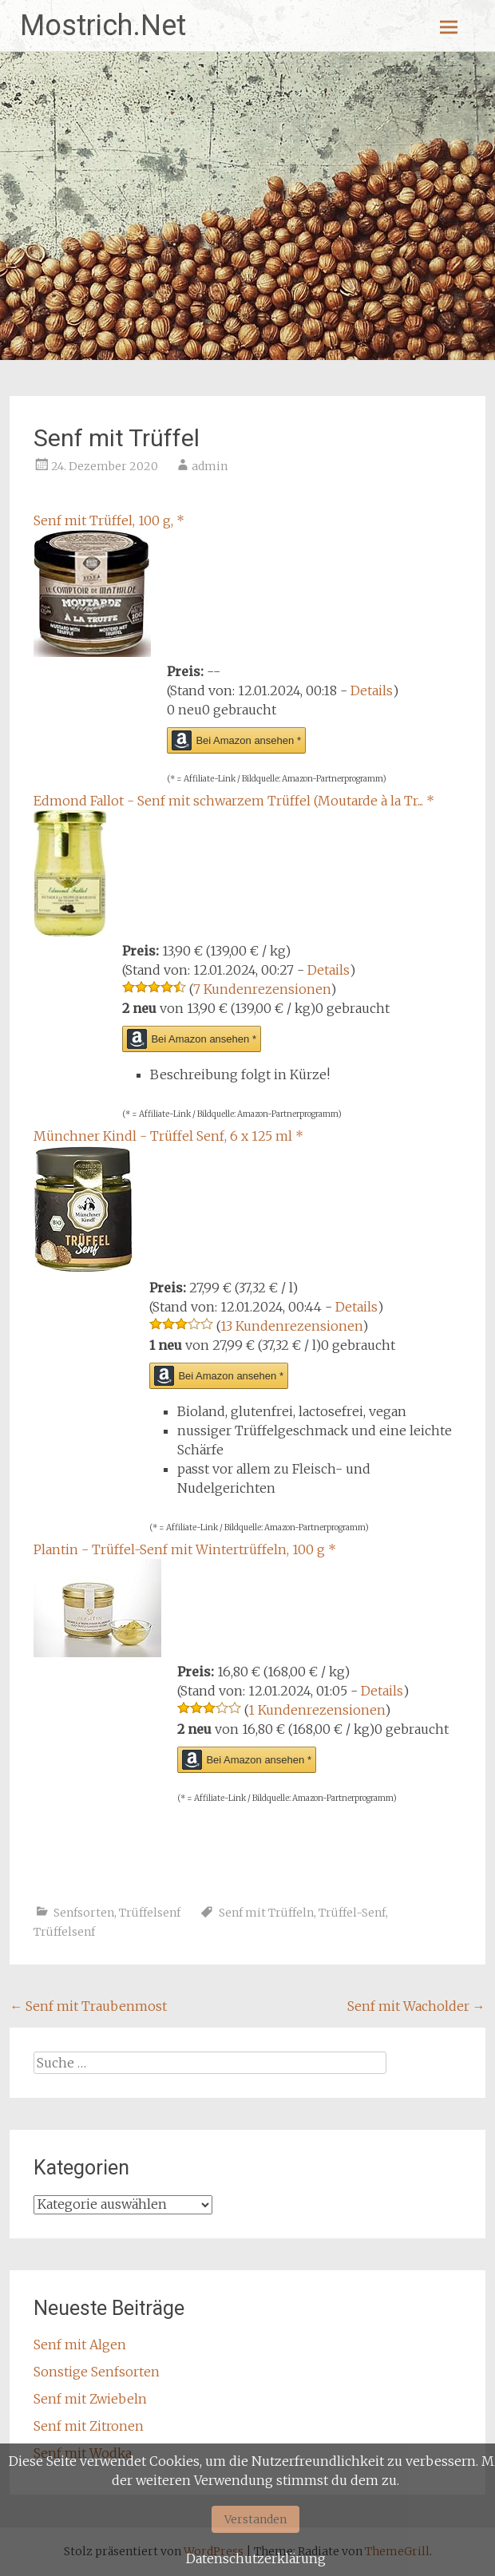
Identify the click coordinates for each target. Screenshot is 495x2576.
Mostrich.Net (103, 25)
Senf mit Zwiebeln (90, 2399)
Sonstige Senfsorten (97, 2372)
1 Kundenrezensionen (316, 1710)
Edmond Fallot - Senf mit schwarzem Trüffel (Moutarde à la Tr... (234, 801)
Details (371, 690)
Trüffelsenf (149, 1912)
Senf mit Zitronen (89, 2426)
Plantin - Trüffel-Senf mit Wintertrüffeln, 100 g (185, 1549)
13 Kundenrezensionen (291, 1326)
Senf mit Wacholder (416, 2006)
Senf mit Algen (80, 2344)
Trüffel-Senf (352, 1912)
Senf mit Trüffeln (266, 1912)
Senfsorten (83, 1912)
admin (210, 466)
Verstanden (255, 2519)
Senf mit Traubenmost (88, 2006)
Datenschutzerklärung (256, 2558)
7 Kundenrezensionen (262, 989)
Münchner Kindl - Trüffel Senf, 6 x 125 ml (168, 1136)
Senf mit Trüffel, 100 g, (109, 520)
